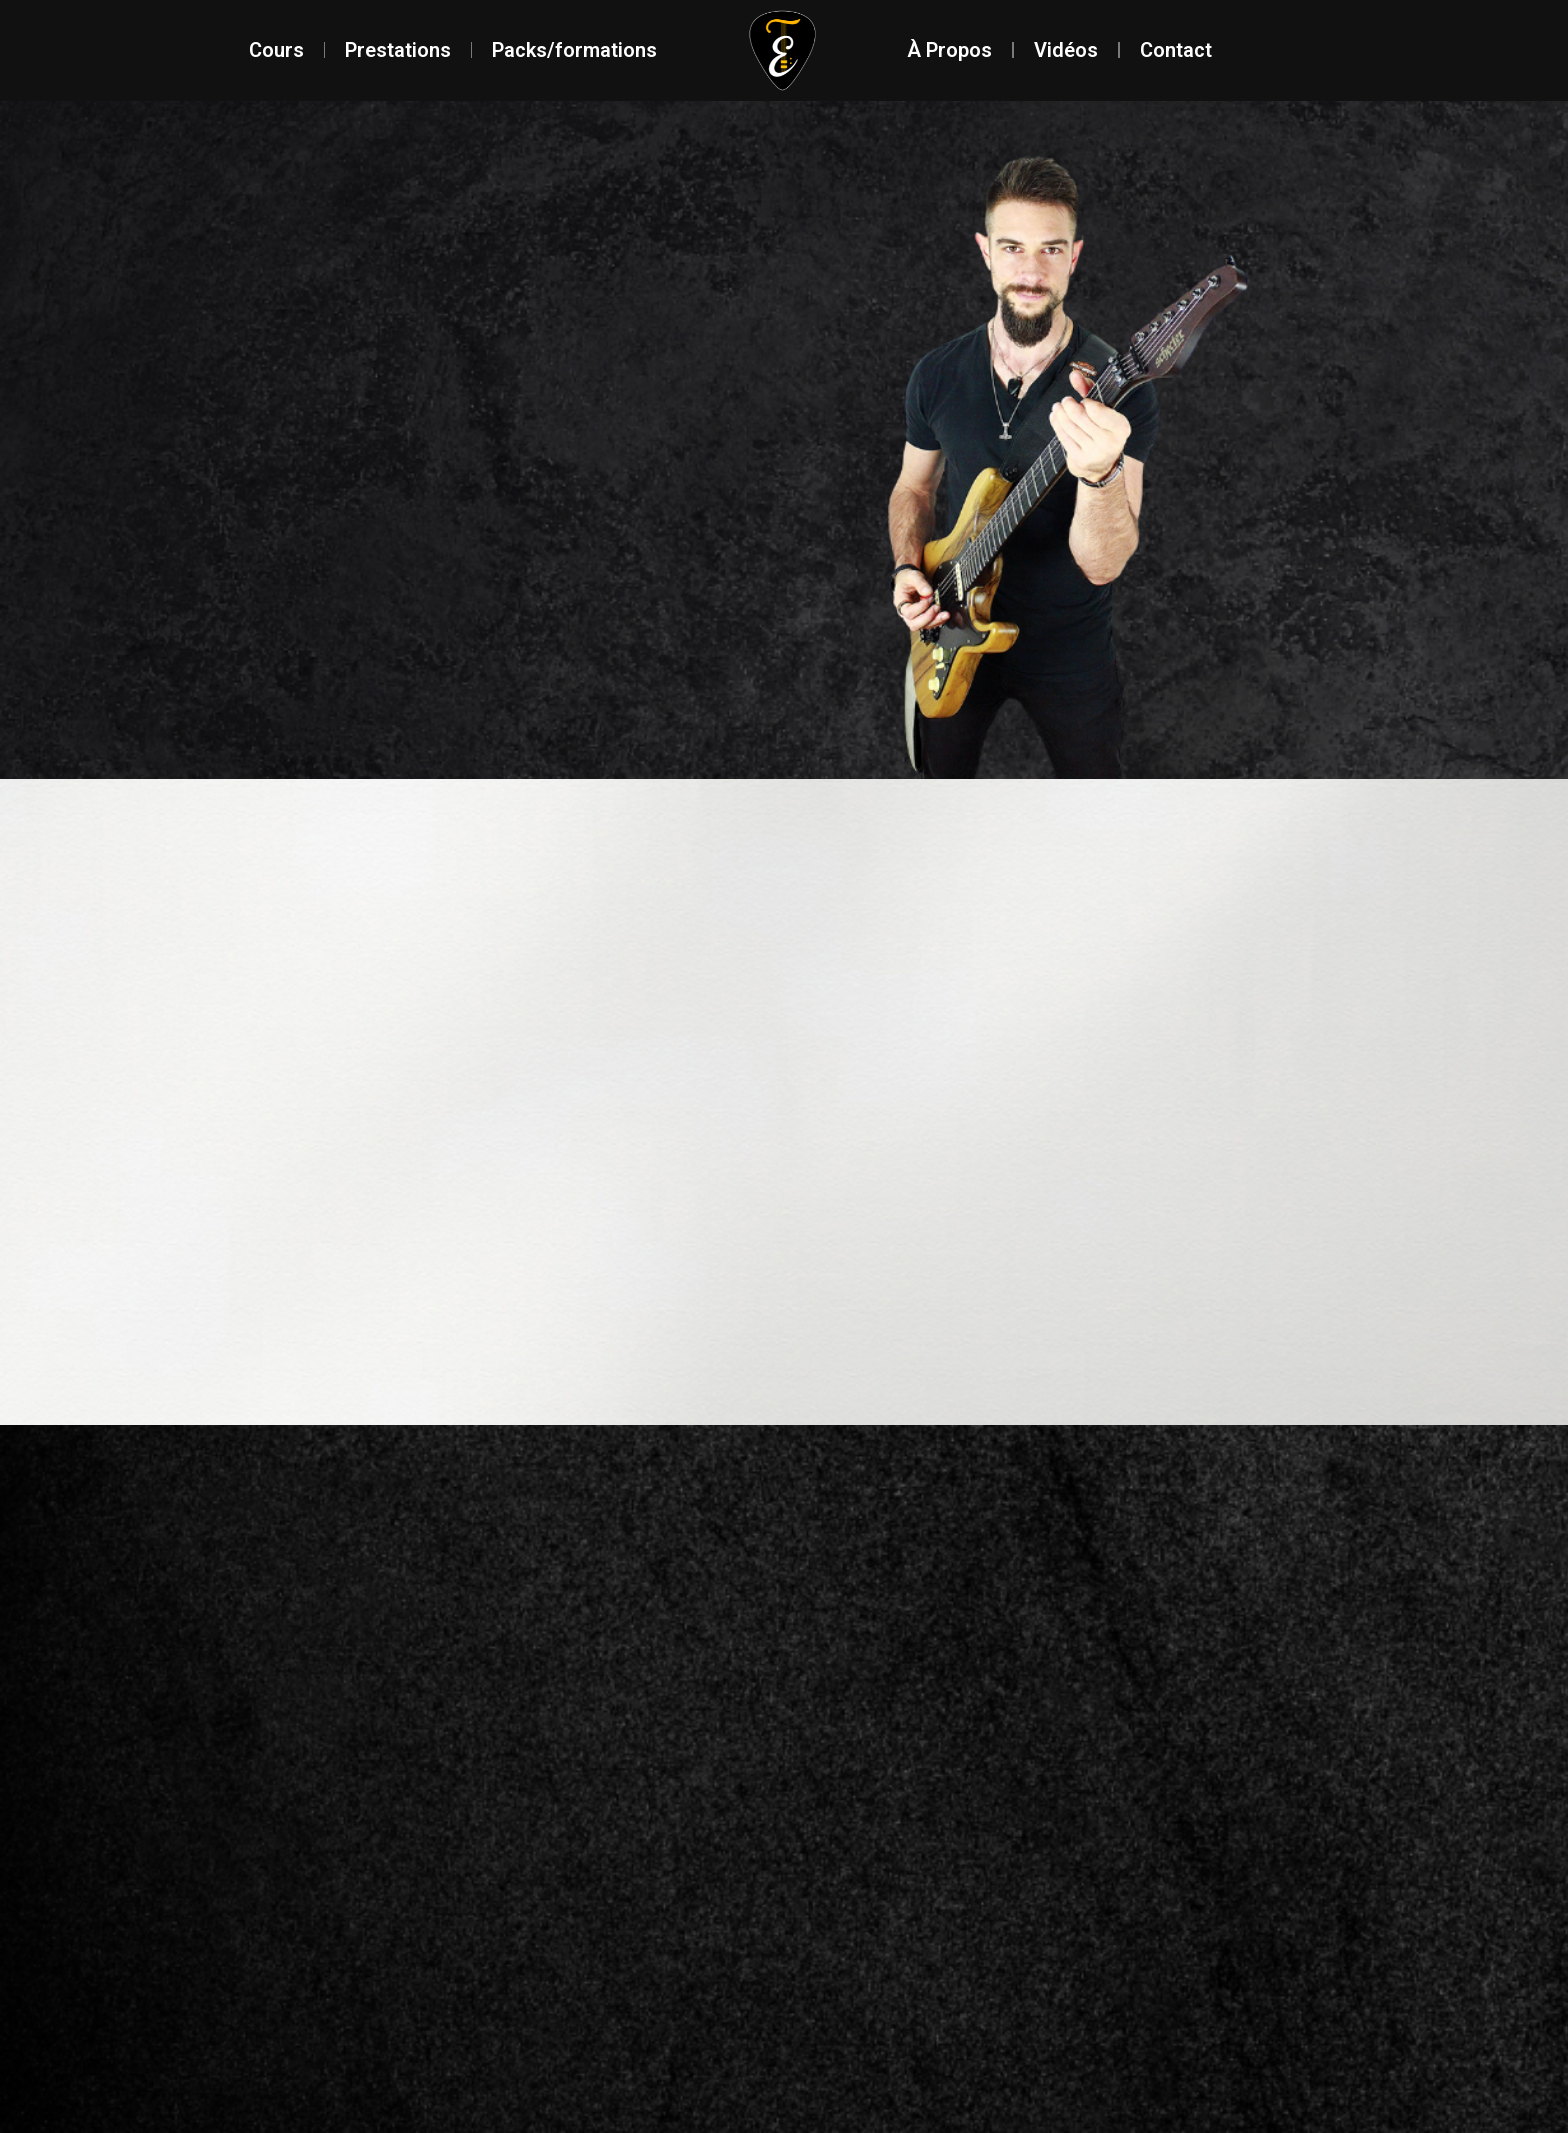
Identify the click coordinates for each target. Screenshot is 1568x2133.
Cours (276, 50)
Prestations (398, 50)
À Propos (949, 50)
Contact (1176, 50)
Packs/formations (574, 50)
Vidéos (1066, 50)
